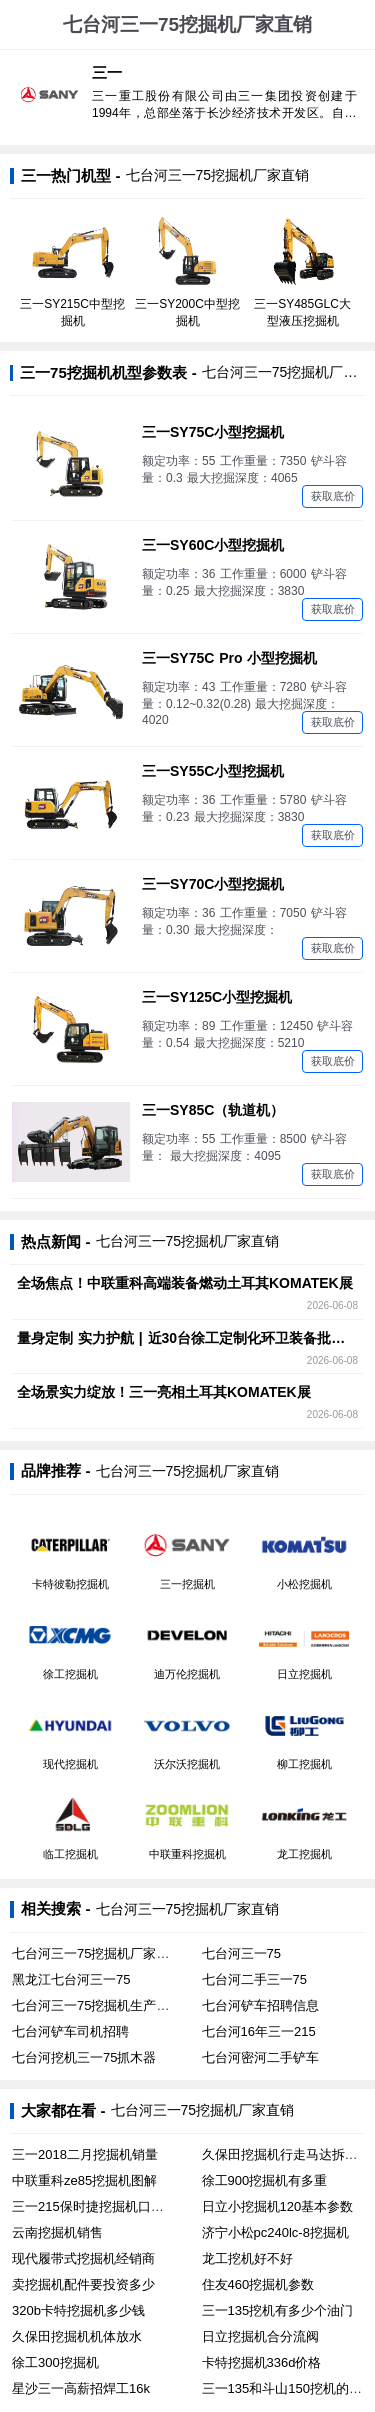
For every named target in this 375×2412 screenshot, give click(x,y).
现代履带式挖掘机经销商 (83, 2258)
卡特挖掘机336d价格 (262, 2362)
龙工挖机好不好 (247, 2258)
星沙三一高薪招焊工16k (81, 2388)
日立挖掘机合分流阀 (260, 2336)
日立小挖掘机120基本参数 (278, 2206)
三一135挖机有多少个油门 (278, 2310)
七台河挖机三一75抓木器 (84, 2057)
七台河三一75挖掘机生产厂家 (97, 2005)
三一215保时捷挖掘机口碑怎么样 (107, 2206)
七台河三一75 (241, 1953)
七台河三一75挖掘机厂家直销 (97, 1953)
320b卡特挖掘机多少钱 (78, 2310)
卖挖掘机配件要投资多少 (83, 2284)
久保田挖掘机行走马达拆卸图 (286, 2154)
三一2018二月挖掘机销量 (85, 2154)
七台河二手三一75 (254, 1979)
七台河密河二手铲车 (260, 2057)
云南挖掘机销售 (57, 2232)
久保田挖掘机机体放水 (77, 2336)
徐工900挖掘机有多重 (265, 2180)
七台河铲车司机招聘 (70, 2031)
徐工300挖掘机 (55, 2362)
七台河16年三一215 (259, 2031)
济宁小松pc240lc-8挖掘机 (275, 2232)
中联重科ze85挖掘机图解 (84, 2180)
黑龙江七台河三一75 (71, 1979)
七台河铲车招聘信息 (260, 2005)
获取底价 (333, 496)
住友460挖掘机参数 (258, 2284)
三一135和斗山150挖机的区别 (288, 2388)
